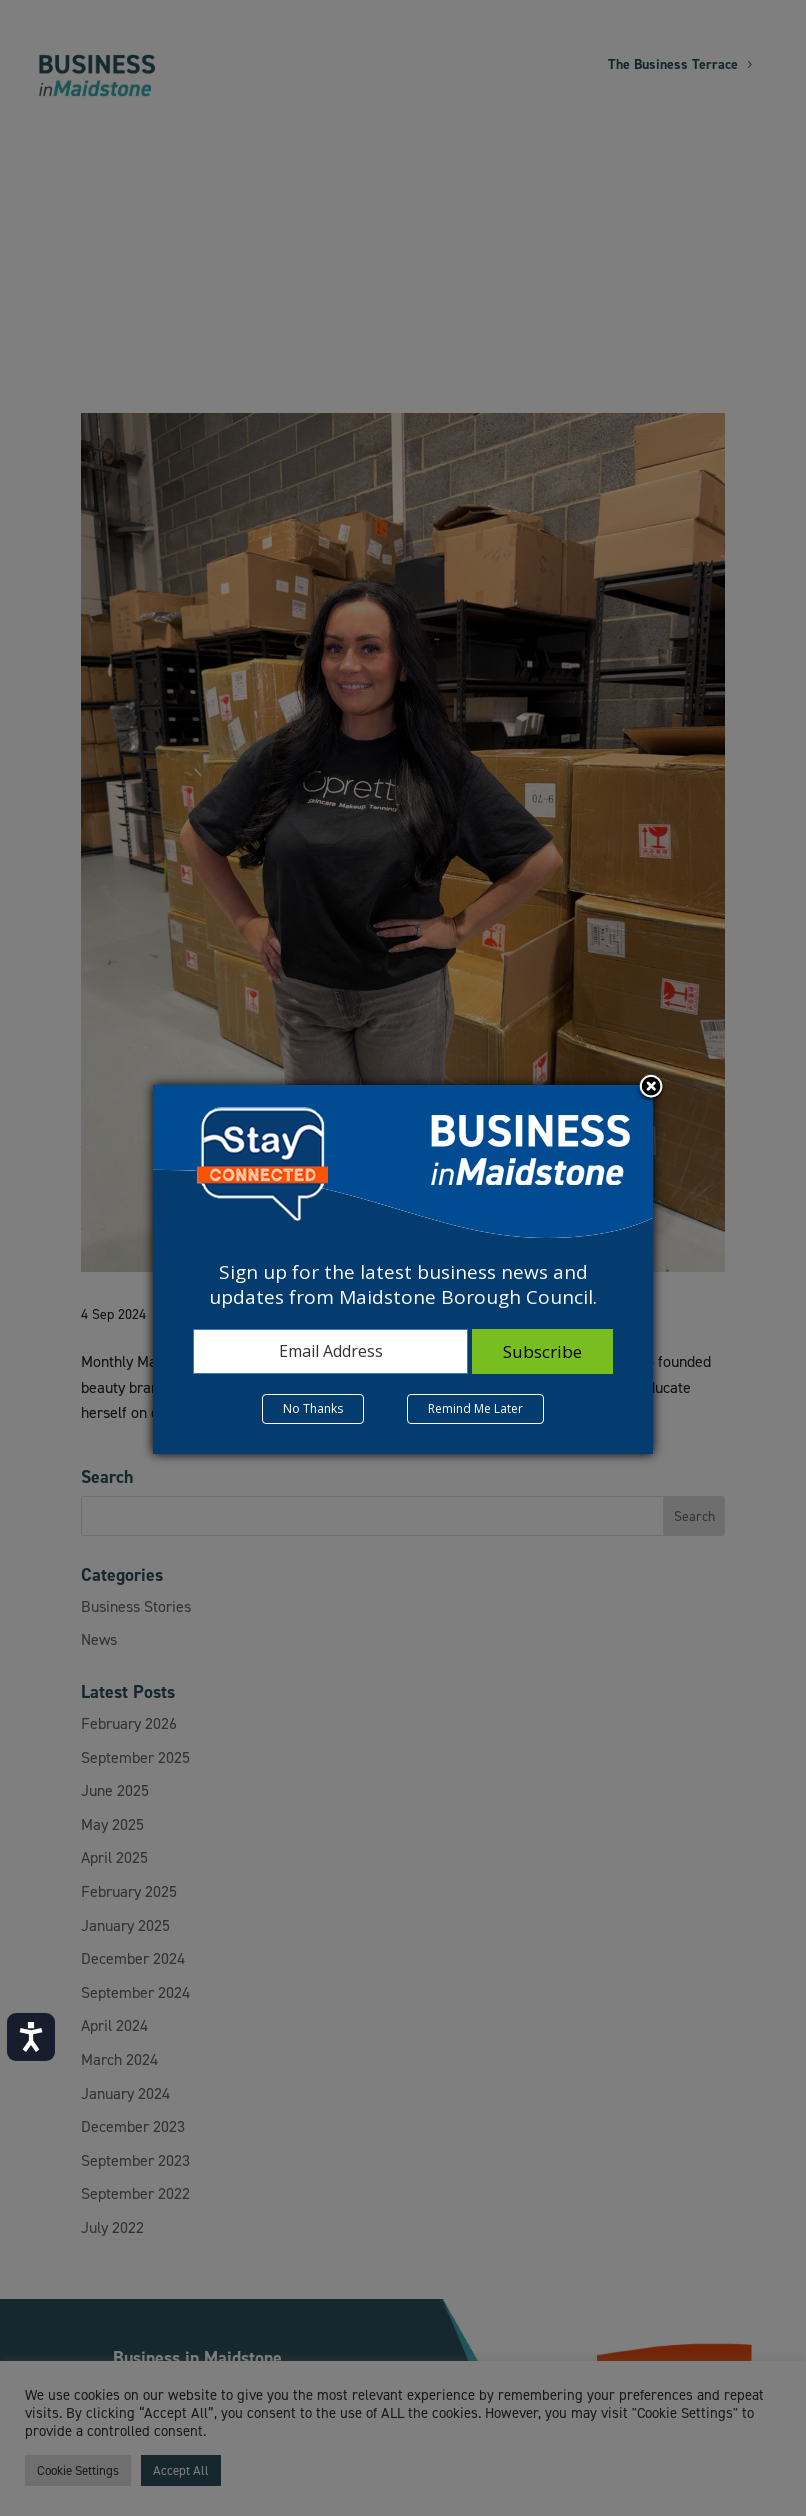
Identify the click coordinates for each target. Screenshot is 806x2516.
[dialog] (403, 1269)
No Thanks (313, 1408)
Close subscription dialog (651, 1088)
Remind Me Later (475, 1408)
